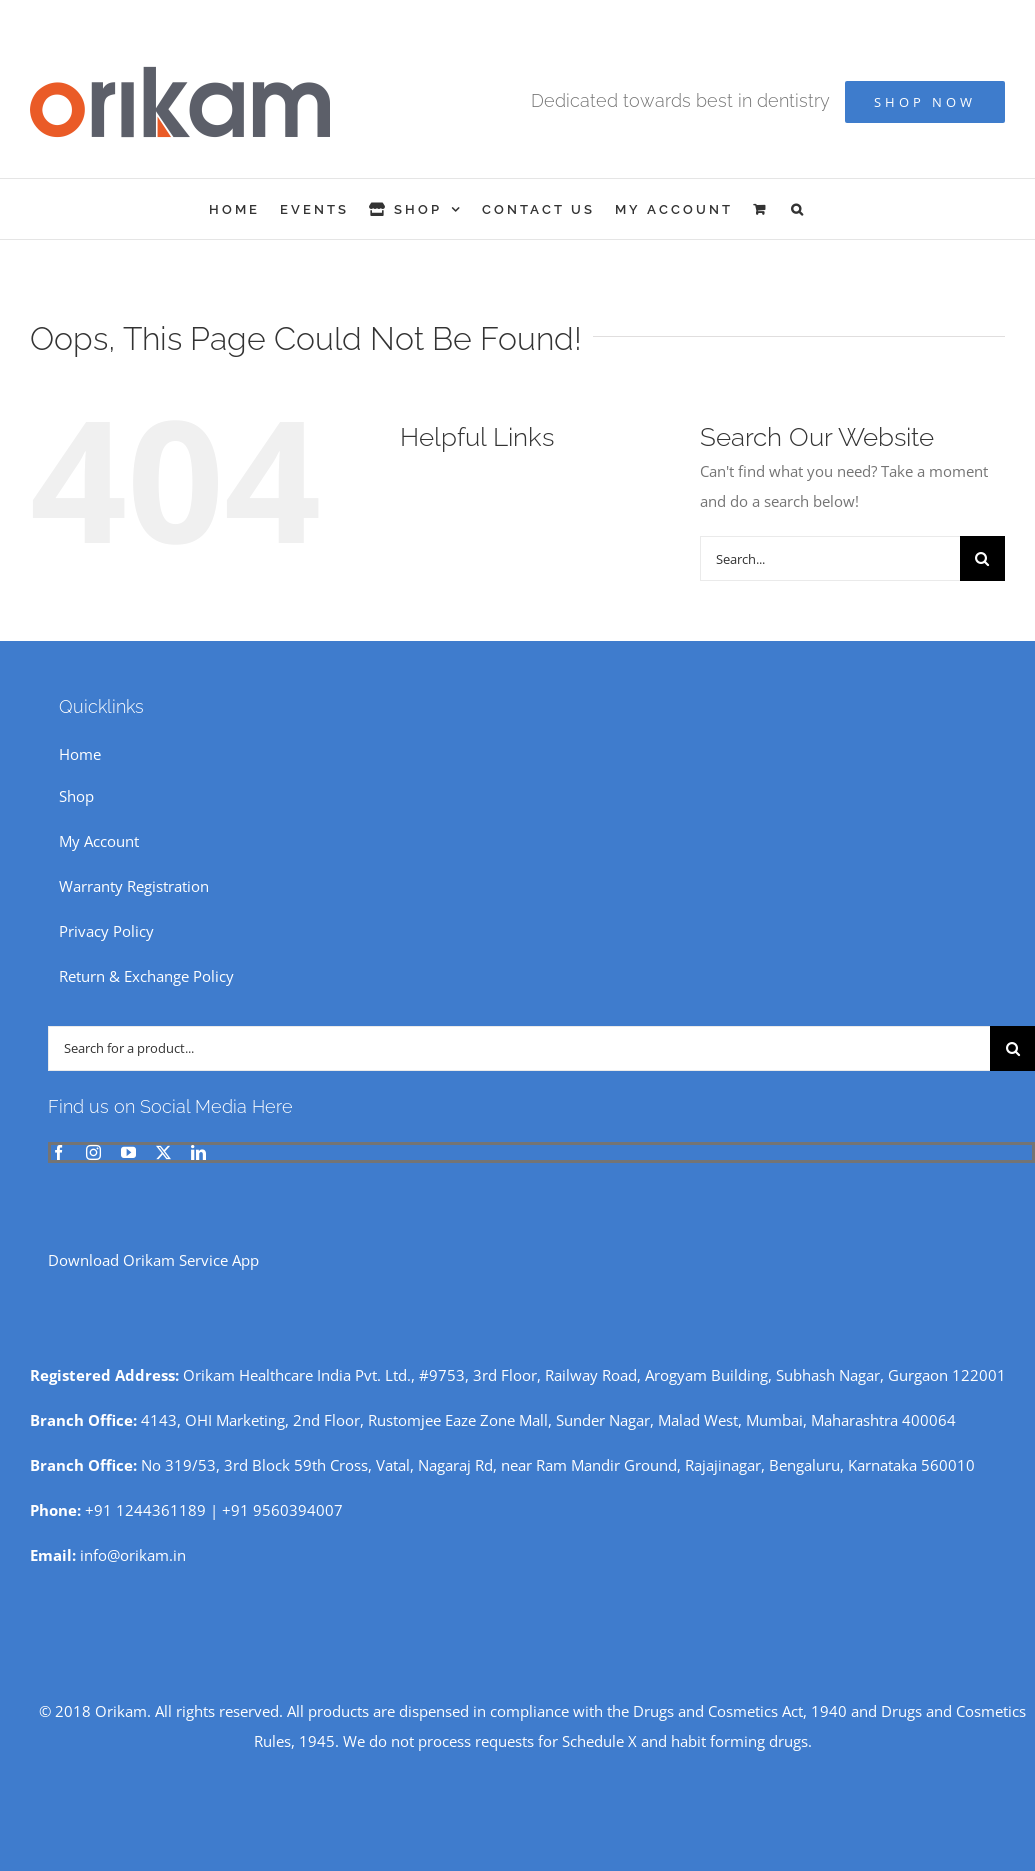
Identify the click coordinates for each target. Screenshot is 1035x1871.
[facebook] (58, 1152)
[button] (798, 209)
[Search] (982, 558)
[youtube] (128, 1152)
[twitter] (163, 1152)
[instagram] (93, 1152)
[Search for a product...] (519, 1048)
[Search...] (830, 558)
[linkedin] (198, 1152)
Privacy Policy (106, 931)
